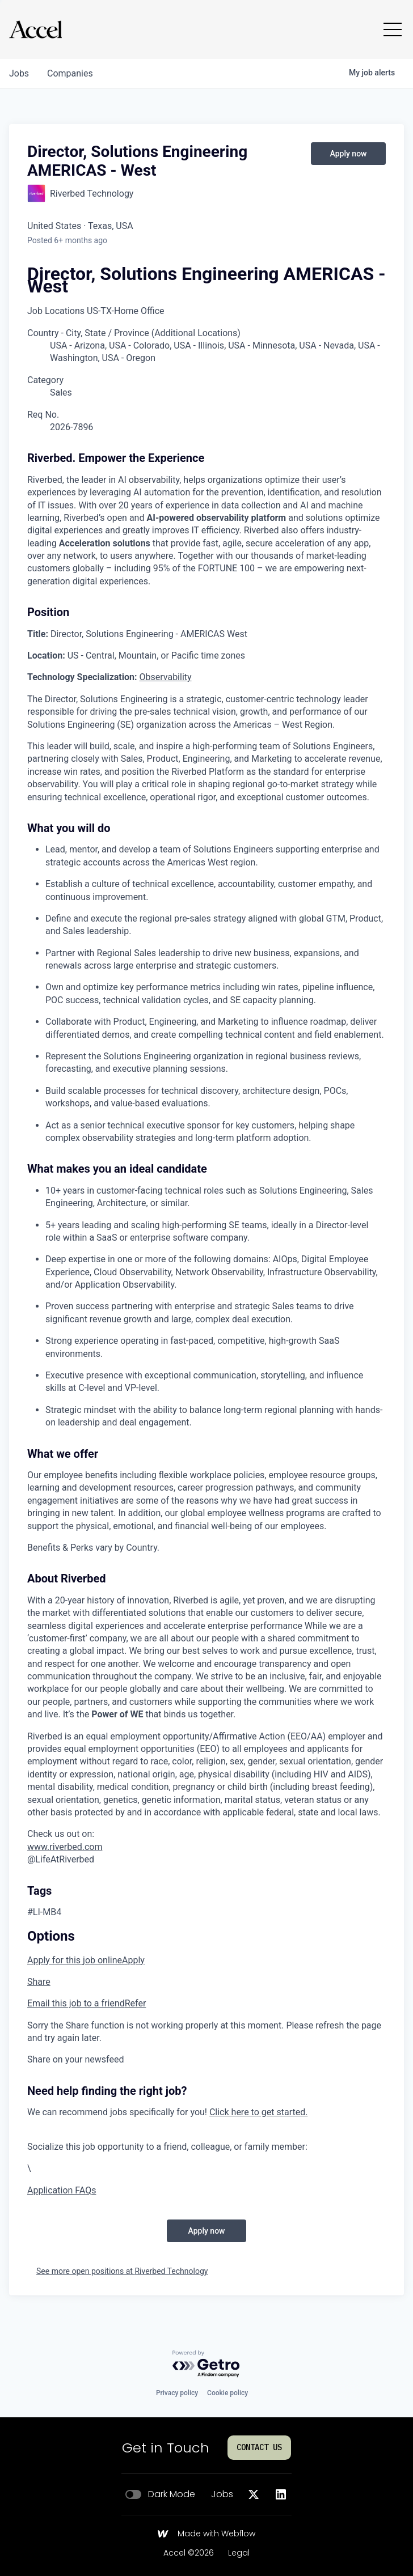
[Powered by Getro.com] (206, 2364)
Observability (166, 677)
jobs (19, 73)
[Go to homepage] (35, 29)
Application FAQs (61, 2190)
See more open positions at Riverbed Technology (122, 2271)
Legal (239, 2553)
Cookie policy (227, 2393)
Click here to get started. (258, 2112)
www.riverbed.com (64, 1846)
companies (70, 73)
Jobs (222, 2494)
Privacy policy (177, 2393)
